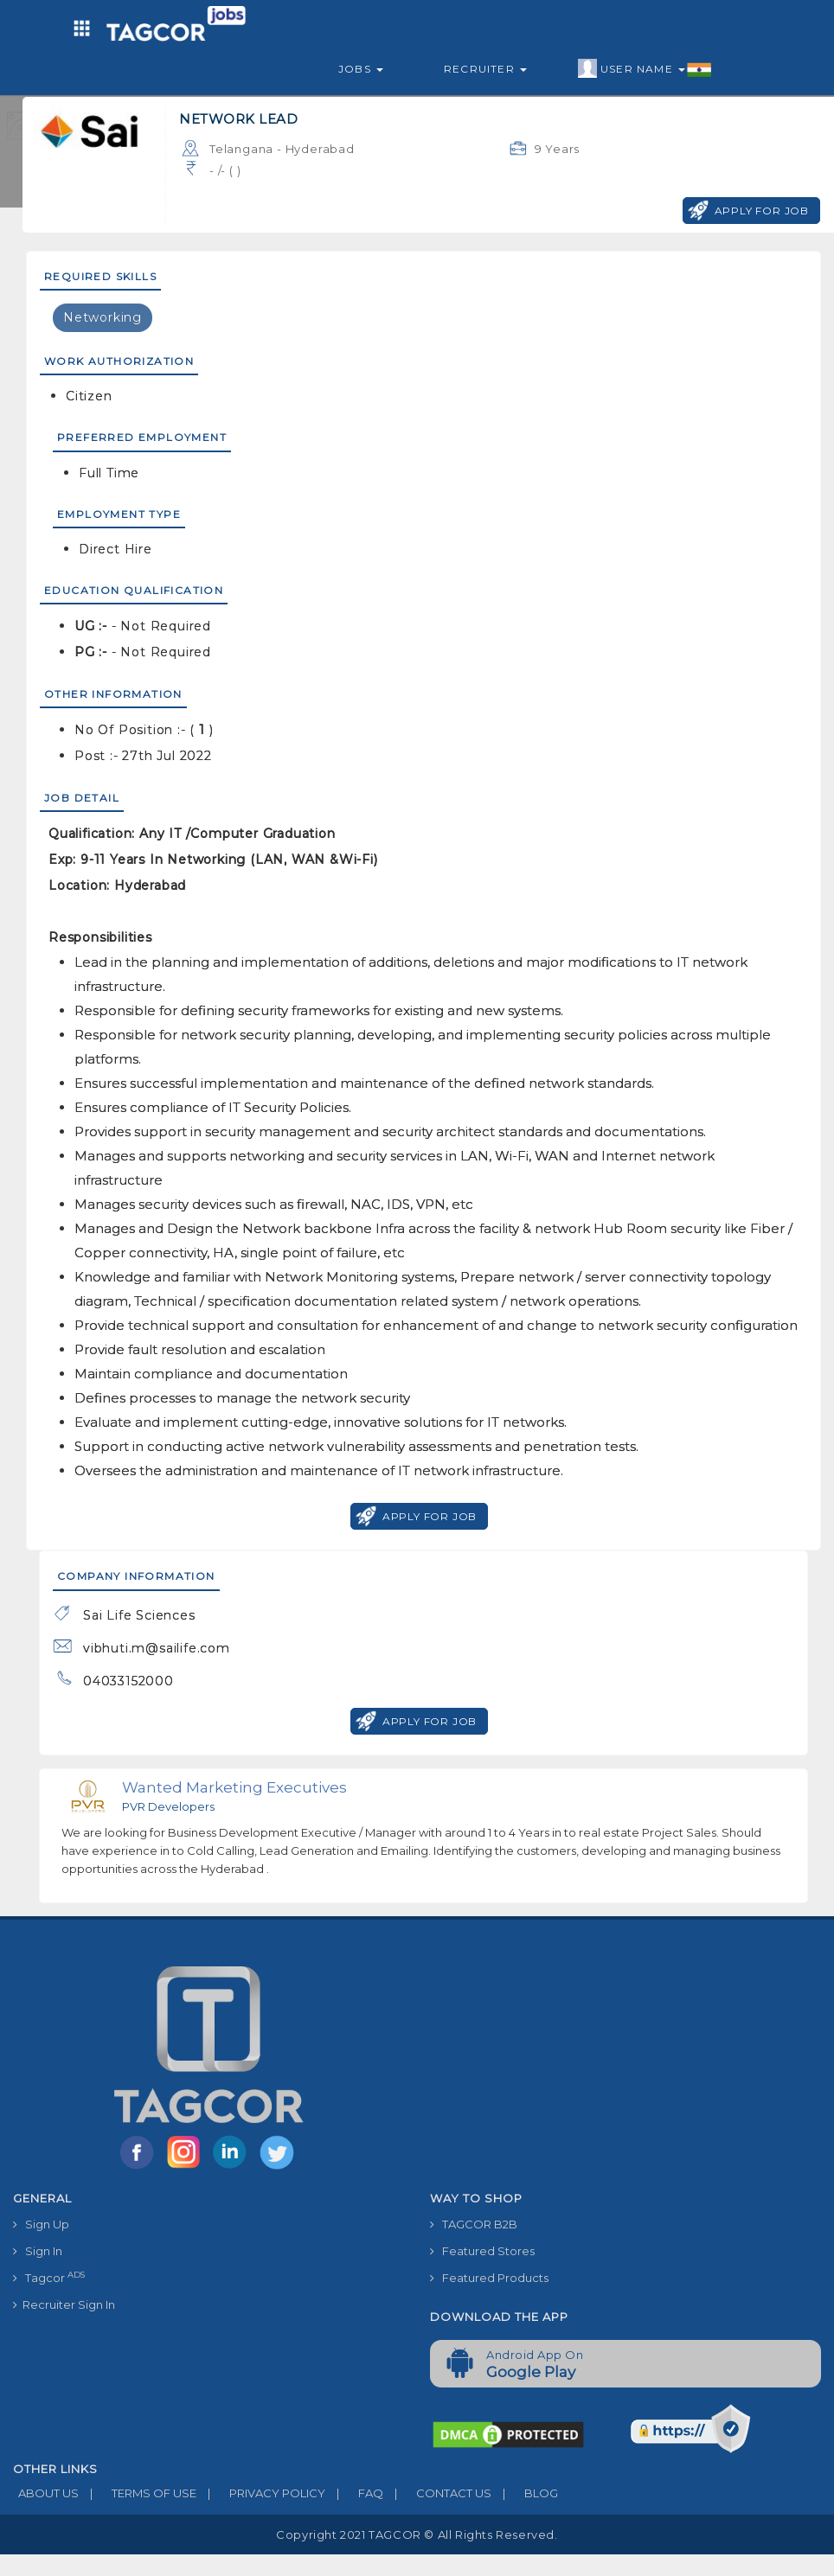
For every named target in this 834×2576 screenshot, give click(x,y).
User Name (645, 69)
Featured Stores (482, 2251)
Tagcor (49, 2277)
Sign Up (41, 2224)
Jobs (360, 68)
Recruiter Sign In (64, 2304)
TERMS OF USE (137, 2493)
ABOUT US (46, 2493)
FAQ (354, 2493)
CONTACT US (437, 2493)
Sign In (37, 2251)
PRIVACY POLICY (260, 2493)
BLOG (524, 2493)
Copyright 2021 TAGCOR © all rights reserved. (416, 2534)
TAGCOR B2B (473, 2224)
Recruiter (485, 68)
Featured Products (489, 2278)
